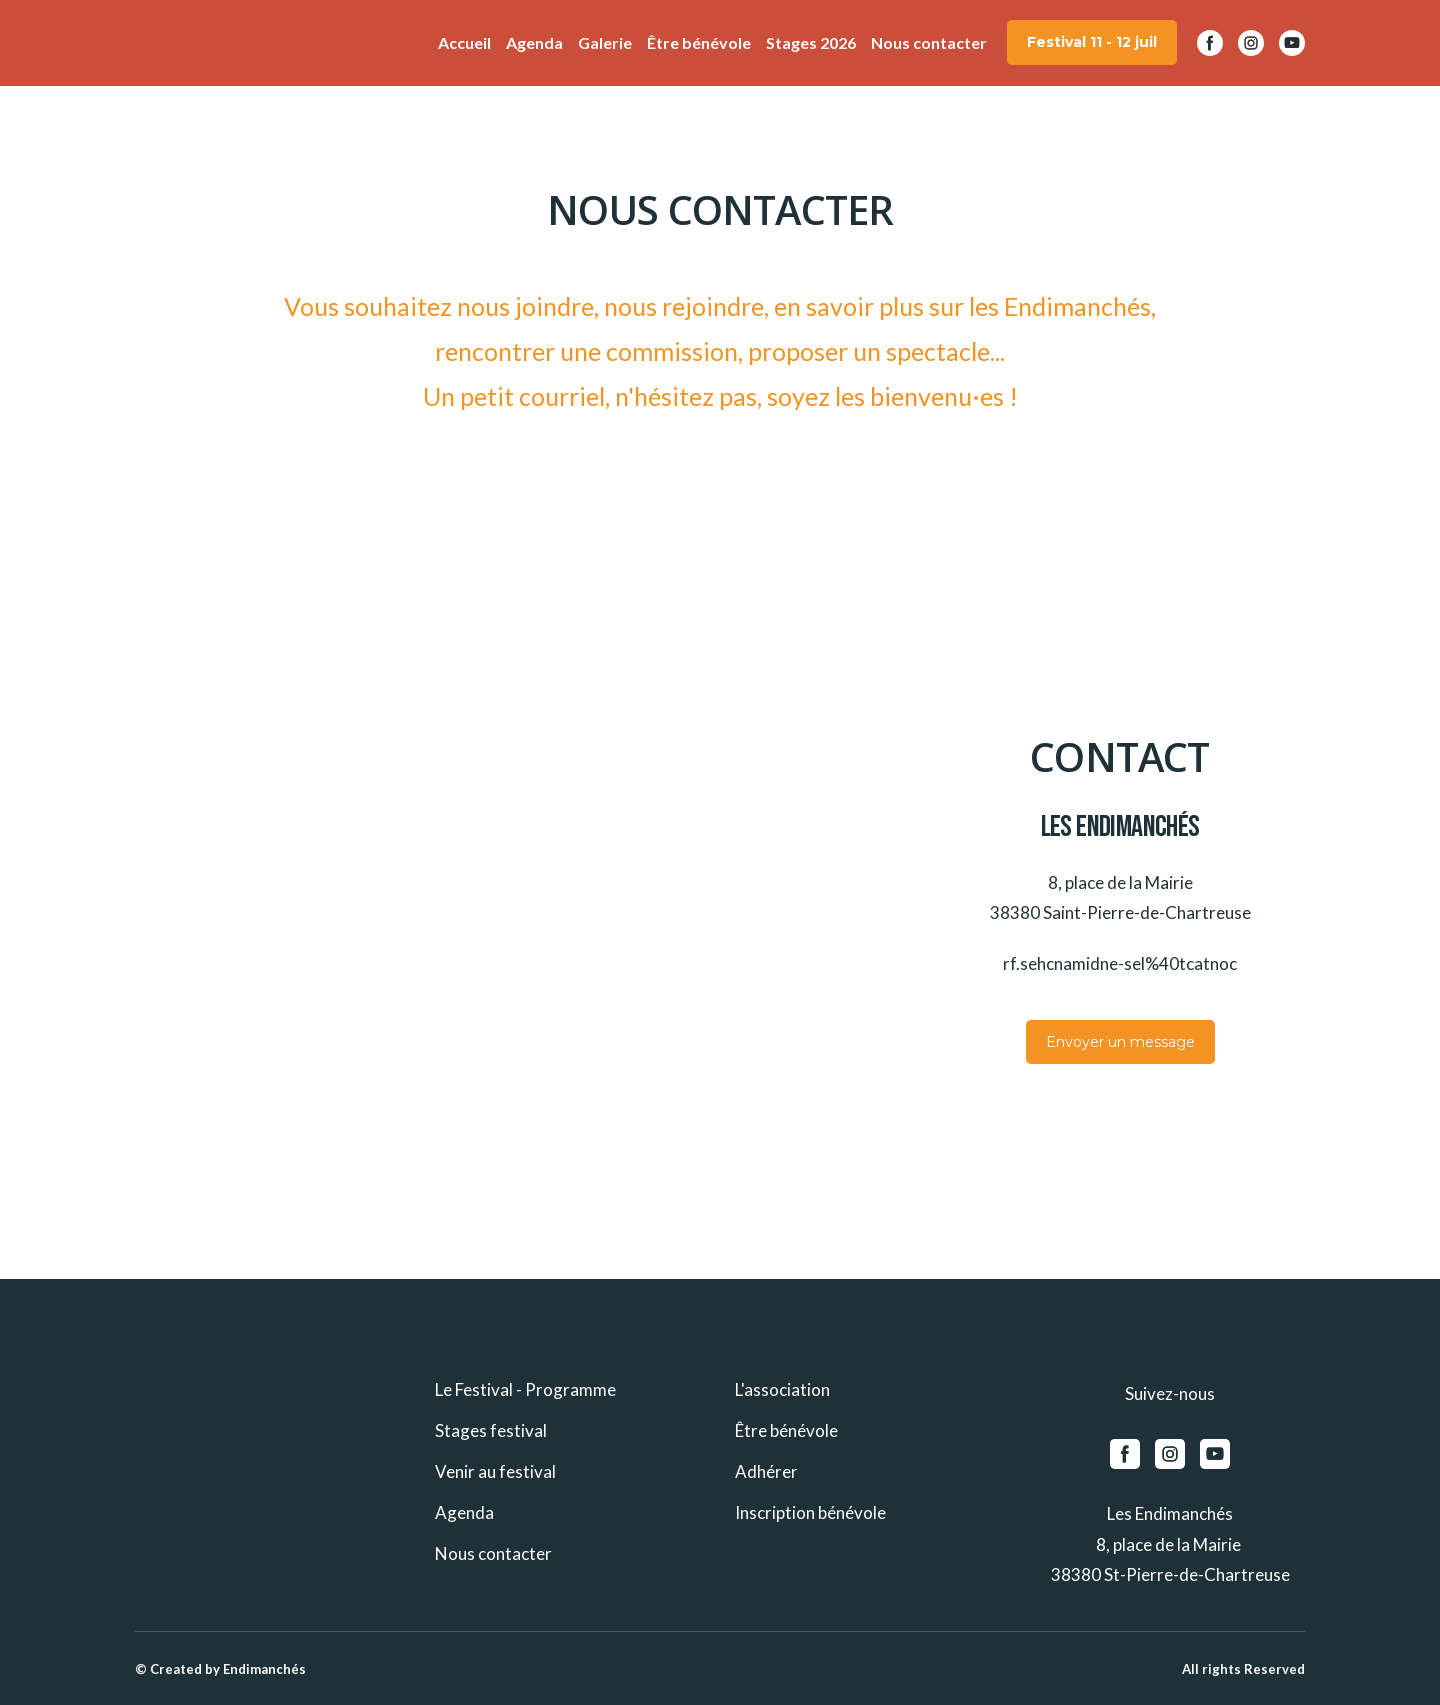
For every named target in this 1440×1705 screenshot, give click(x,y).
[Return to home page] (164, 43)
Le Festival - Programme (525, 1389)
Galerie (605, 42)
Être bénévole (699, 42)
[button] (1092, 42)
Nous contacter (929, 42)
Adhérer (766, 1471)
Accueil (464, 42)
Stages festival (491, 1430)
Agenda (534, 42)
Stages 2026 (811, 42)
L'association (782, 1389)
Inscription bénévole (810, 1512)
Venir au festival (495, 1471)
